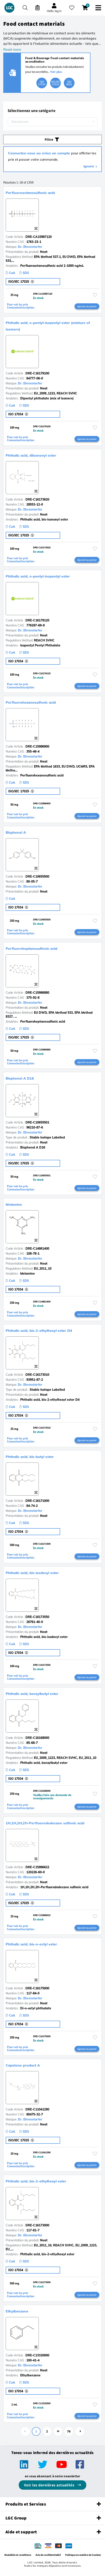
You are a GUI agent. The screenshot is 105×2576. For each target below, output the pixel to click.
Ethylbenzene (17, 2311)
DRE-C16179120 (37, 620)
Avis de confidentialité (48, 2554)
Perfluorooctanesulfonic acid (30, 192)
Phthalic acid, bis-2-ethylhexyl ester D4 (39, 1330)
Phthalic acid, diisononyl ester (31, 455)
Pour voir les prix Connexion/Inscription (20, 306)
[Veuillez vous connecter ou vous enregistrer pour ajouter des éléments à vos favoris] (95, 295)
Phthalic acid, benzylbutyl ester (32, 1693)
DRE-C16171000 (37, 1501)
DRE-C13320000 (37, 2355)
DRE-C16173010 (37, 1375)
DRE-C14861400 (37, 1248)
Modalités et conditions (17, 2554)
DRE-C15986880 (37, 993)
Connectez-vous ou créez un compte (39, 153)
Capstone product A (23, 2065)
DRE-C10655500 (37, 876)
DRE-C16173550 (37, 1617)
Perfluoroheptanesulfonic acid (31, 948)
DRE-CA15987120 (38, 237)
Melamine (14, 1204)
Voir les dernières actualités (49, 2485)
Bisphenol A (16, 832)
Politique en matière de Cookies (83, 2554)
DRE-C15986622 (37, 1867)
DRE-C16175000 (37, 1988)
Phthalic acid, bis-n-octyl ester (31, 1944)
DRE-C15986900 (37, 746)
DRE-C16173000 (37, 2225)
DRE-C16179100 (37, 373)
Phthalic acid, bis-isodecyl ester (32, 1573)
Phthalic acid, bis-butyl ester (30, 1456)
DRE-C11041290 (37, 2109)
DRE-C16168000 (37, 1738)
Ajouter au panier (87, 306)
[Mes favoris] (71, 8)
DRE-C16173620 (37, 499)
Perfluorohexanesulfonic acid (31, 702)
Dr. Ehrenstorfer (30, 247)
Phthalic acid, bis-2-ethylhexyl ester (36, 2181)
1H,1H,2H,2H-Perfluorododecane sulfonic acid (45, 1823)
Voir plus (56, 71)
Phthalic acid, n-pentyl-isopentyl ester (38, 576)
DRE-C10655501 (37, 1122)
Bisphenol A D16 (20, 1078)
